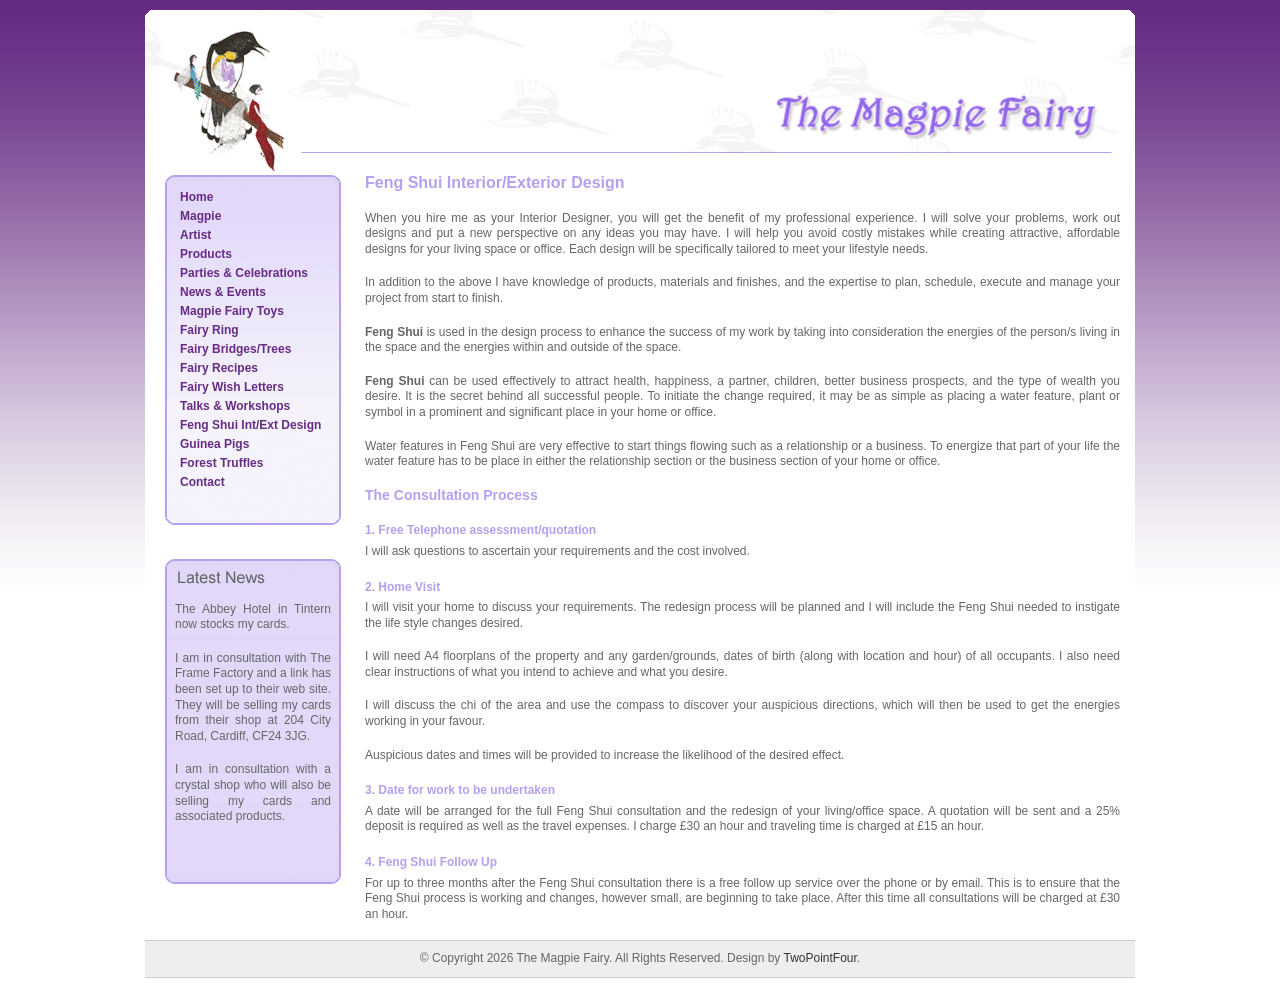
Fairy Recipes (219, 368)
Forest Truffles (221, 463)
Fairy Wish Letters (232, 387)
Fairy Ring (209, 330)
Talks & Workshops (235, 406)
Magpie (200, 216)
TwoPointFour (819, 958)
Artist (195, 235)
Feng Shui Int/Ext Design (250, 425)
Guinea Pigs (214, 444)
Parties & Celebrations (244, 273)
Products (206, 254)
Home (196, 197)
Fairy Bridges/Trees (235, 349)
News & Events (223, 292)
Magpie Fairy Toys (232, 311)
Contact (202, 482)
